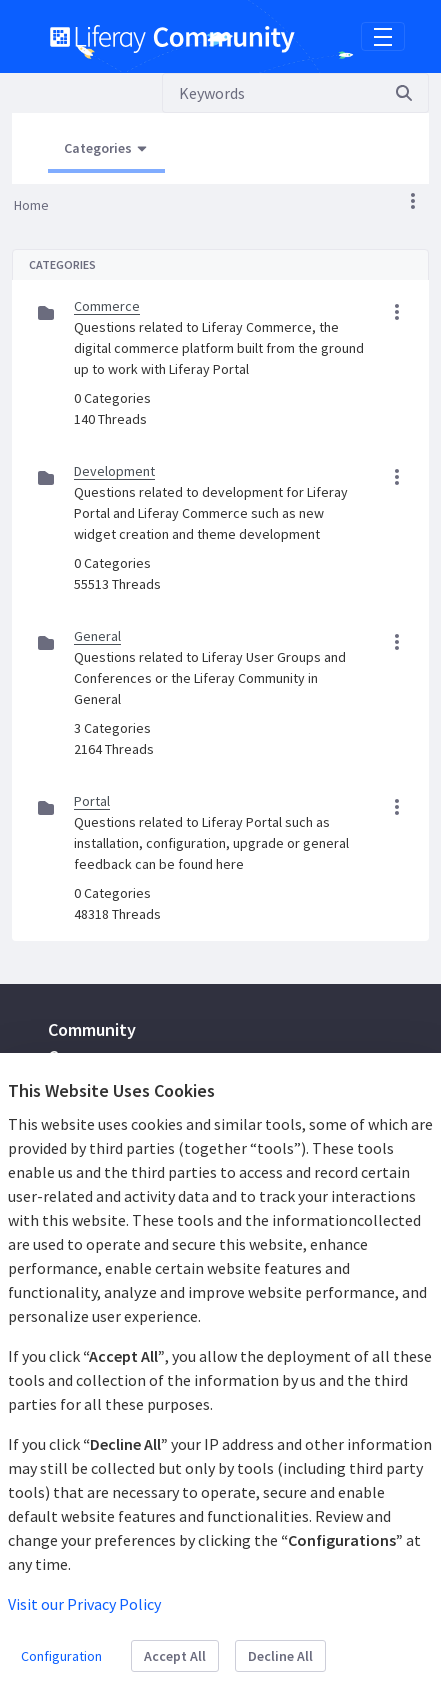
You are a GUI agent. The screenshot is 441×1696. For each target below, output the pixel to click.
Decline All (280, 1656)
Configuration (61, 1656)
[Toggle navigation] (383, 37)
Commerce (107, 306)
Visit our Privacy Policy (84, 1604)
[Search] (271, 93)
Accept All (175, 1656)
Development (114, 471)
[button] (413, 201)
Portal (92, 801)
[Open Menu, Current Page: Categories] (106, 149)
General (97, 636)
